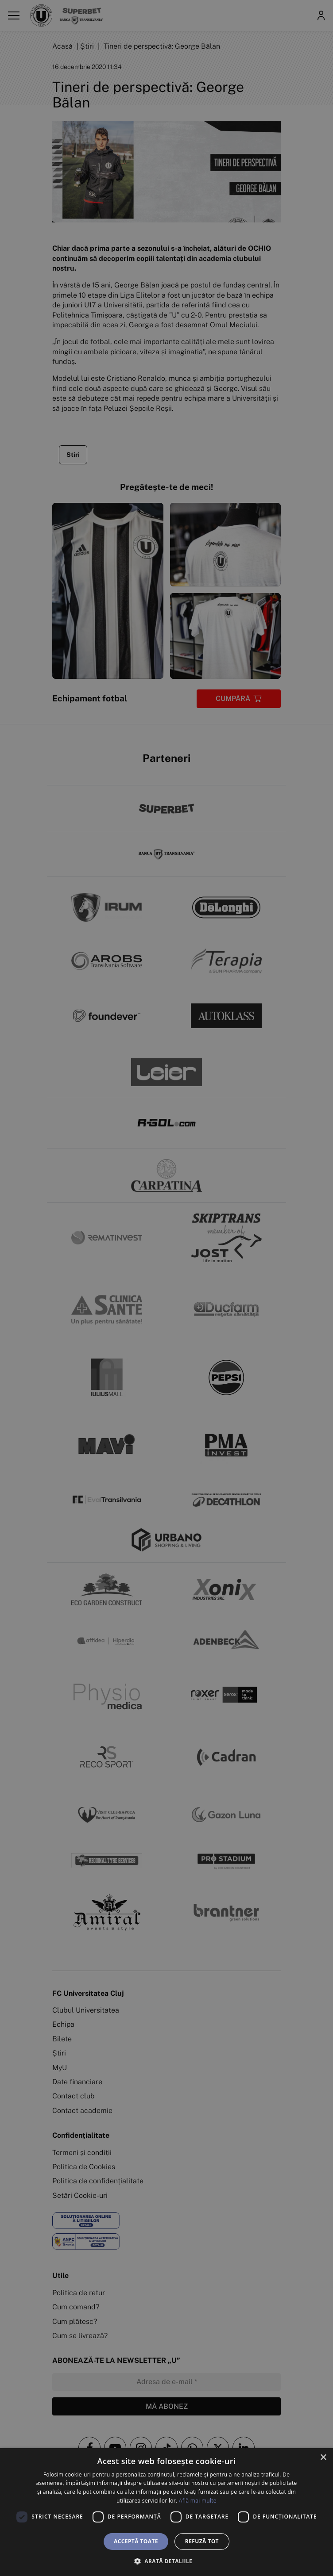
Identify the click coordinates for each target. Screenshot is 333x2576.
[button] (166, 2561)
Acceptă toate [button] (136, 2541)
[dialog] (166, 2512)
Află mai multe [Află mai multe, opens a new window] (198, 2500)
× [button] (323, 2457)
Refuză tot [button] (202, 2541)
